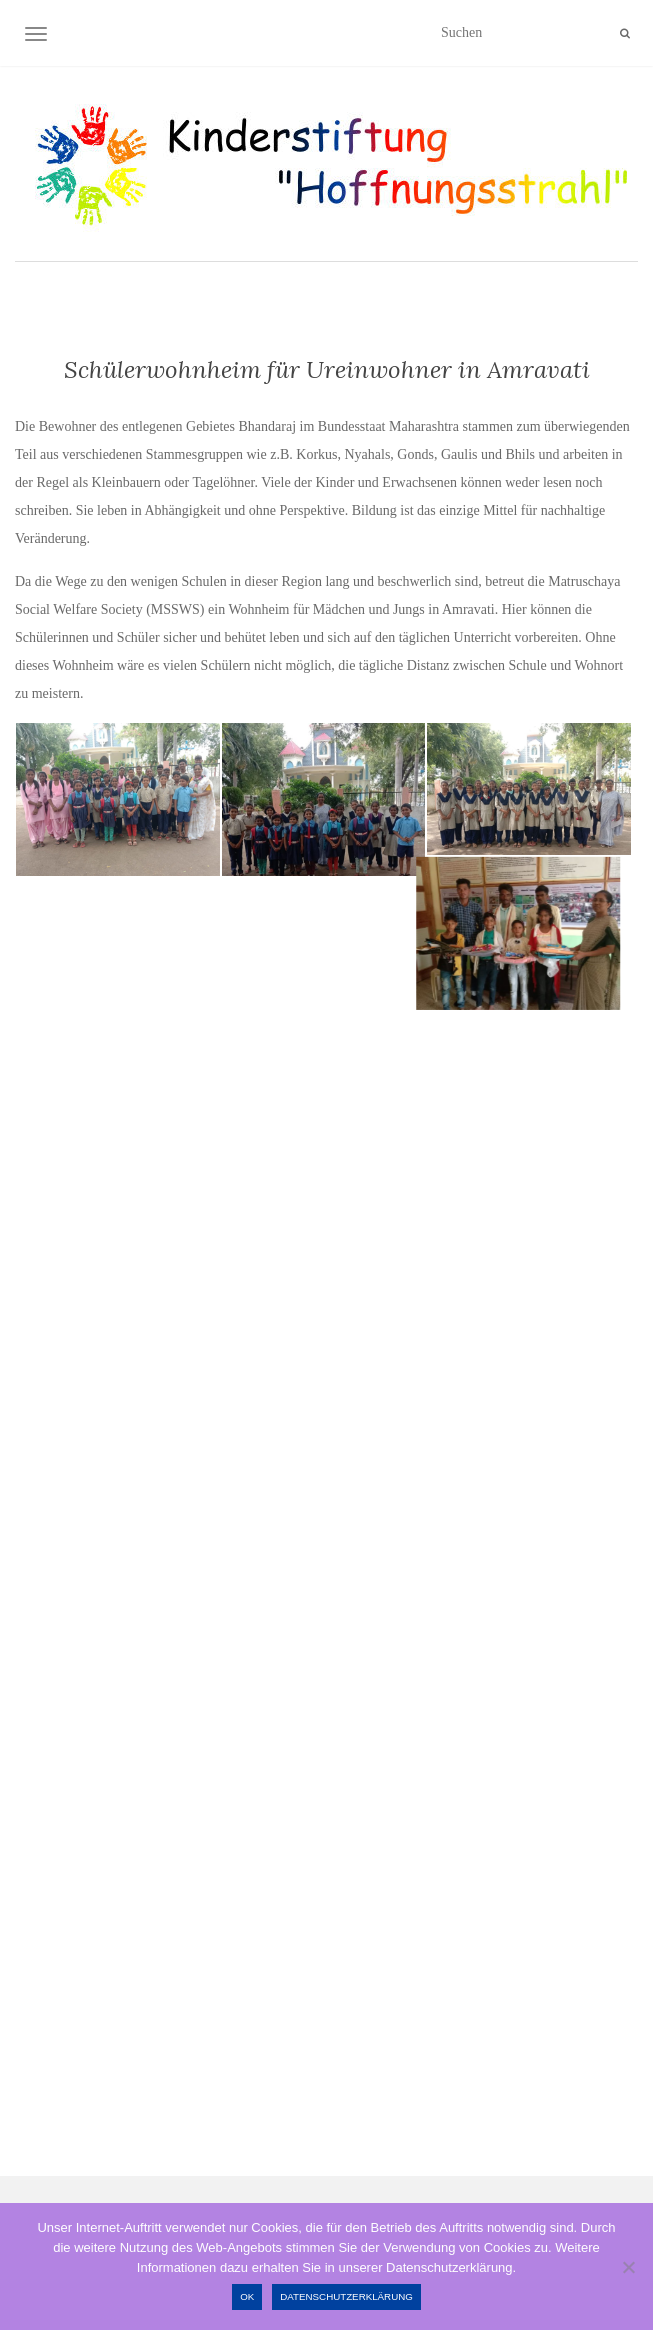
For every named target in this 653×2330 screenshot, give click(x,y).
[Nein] (628, 2267)
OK (247, 2296)
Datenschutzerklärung (346, 2296)
